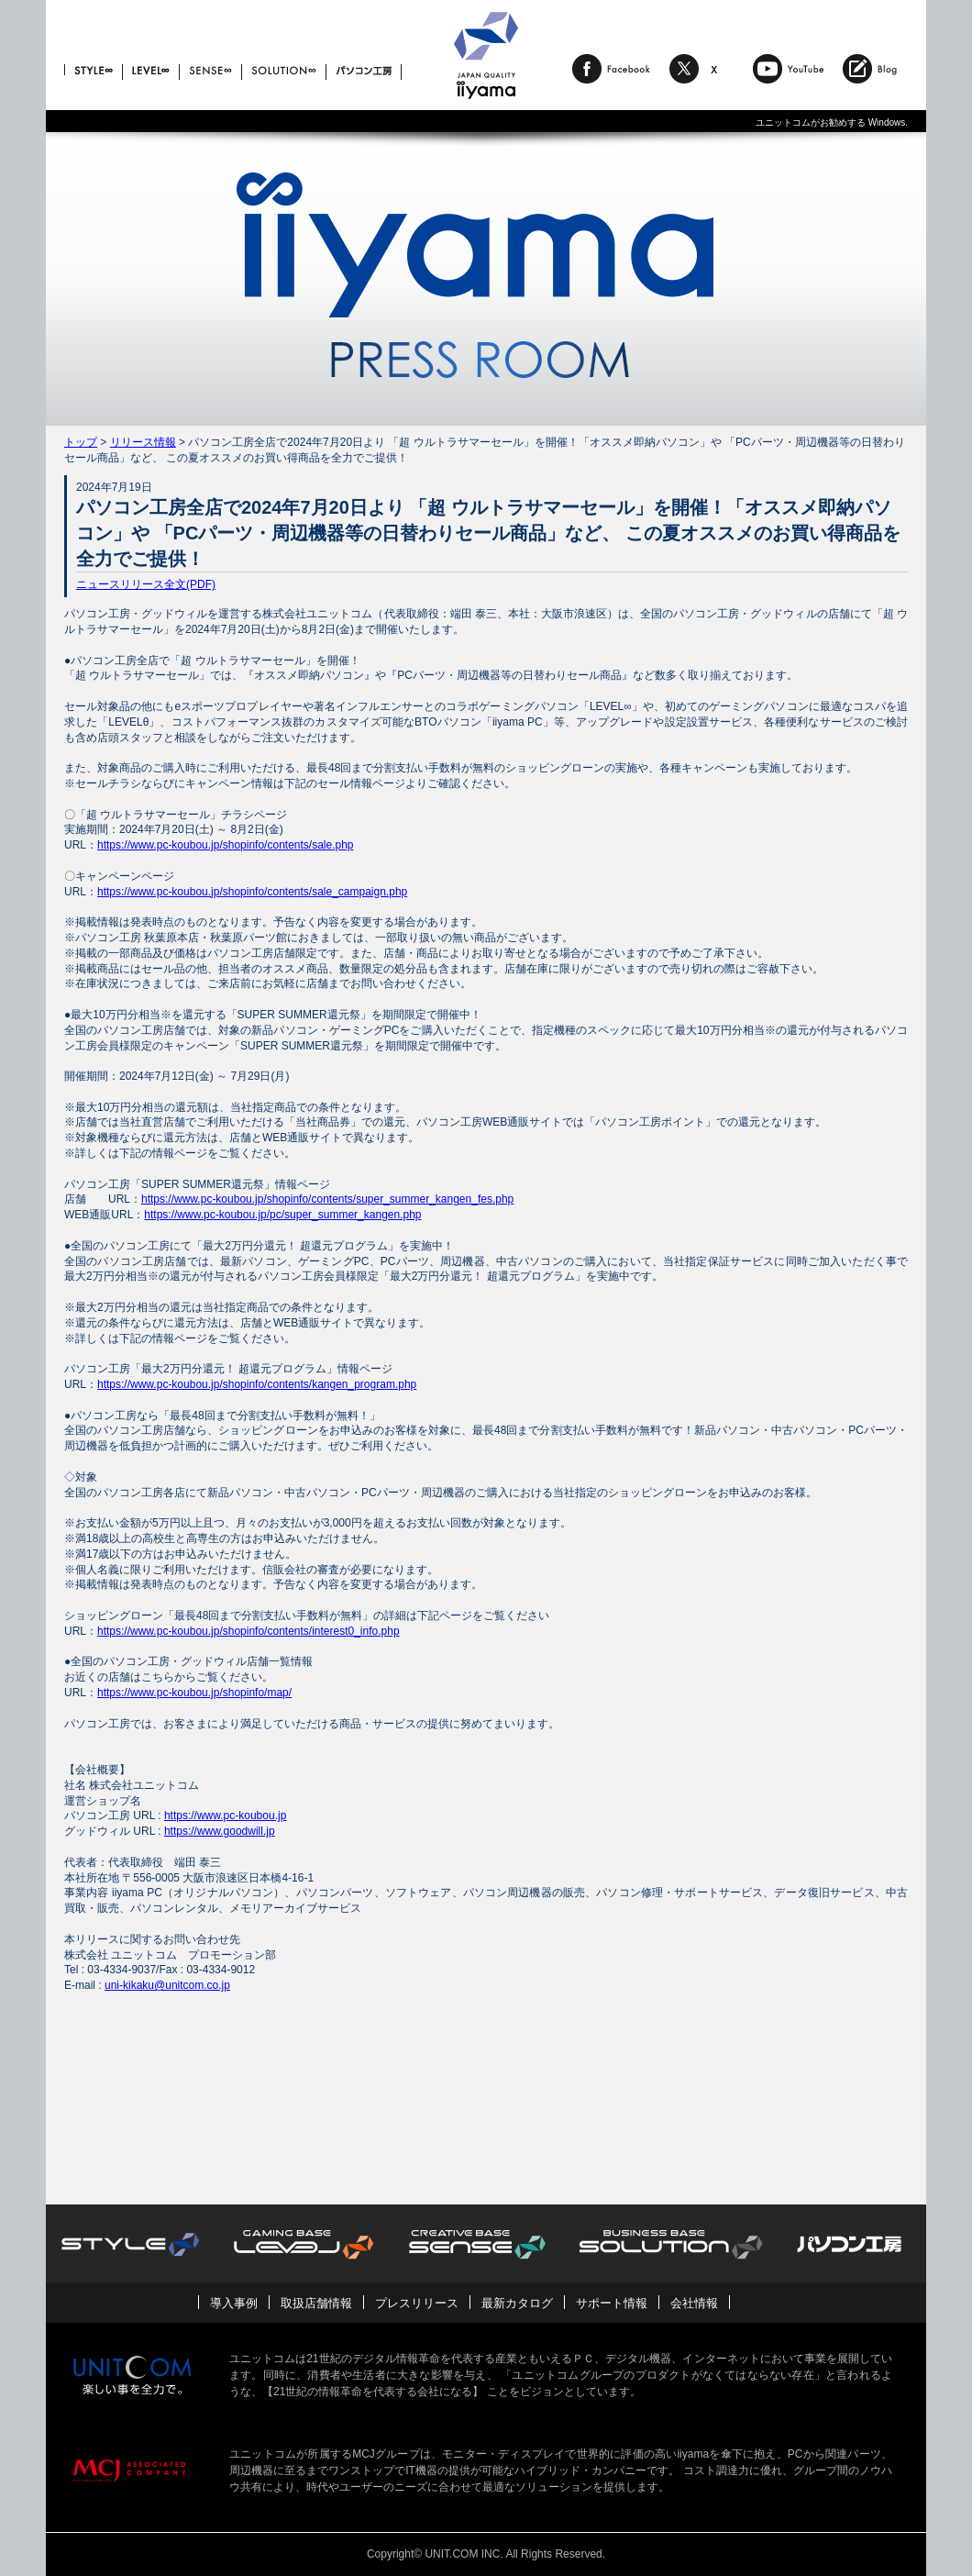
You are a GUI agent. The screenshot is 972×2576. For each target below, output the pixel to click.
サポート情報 (611, 2303)
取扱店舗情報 (316, 2303)
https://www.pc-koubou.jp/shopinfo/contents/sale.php (225, 844)
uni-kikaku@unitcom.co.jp (167, 1985)
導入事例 (234, 2303)
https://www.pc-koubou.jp (225, 1815)
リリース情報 (143, 442)
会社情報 (694, 2303)
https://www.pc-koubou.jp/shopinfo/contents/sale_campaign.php (252, 891)
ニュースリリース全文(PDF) (145, 584)
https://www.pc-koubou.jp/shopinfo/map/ (194, 1692)
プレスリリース (416, 2303)
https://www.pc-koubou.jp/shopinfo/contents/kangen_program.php (256, 1384)
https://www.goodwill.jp (219, 1831)
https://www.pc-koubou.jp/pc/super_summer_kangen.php (282, 1214)
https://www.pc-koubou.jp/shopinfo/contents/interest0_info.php (248, 1631)
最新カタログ (517, 2303)
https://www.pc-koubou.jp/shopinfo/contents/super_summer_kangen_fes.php (327, 1199)
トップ (80, 442)
